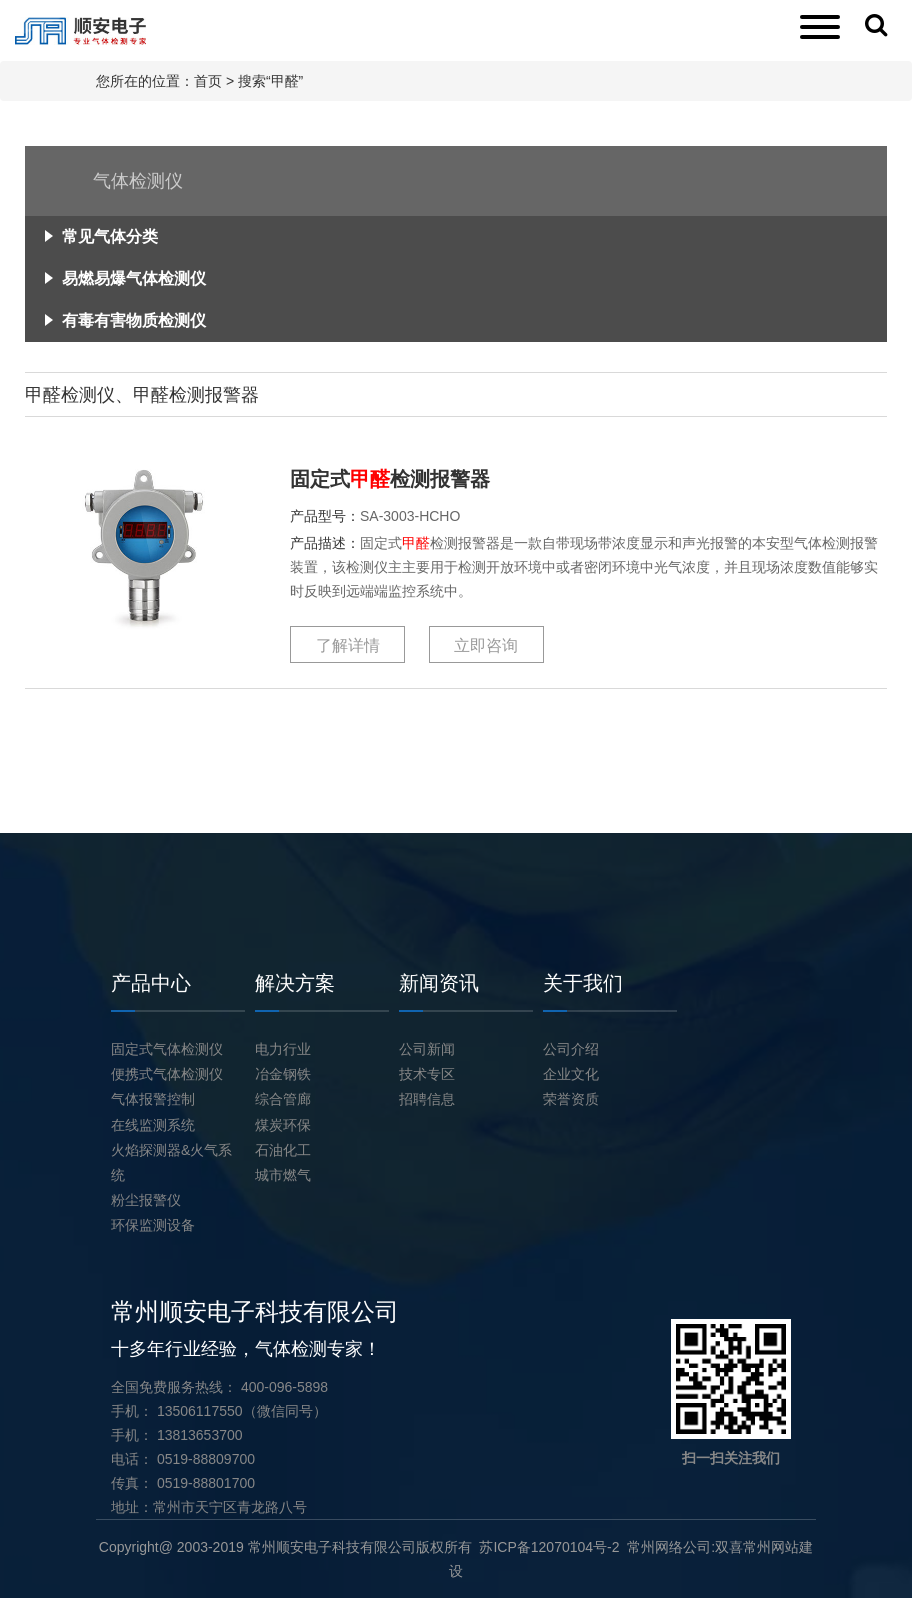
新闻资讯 (439, 983)
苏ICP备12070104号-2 (549, 1547)
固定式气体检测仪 (167, 1049)
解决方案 (295, 983)
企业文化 (571, 1074)
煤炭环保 (283, 1125)
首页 (208, 81)
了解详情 (348, 645)
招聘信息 (427, 1099)
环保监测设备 (153, 1225)
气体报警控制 (153, 1099)
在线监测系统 (153, 1125)
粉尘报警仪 (146, 1200)
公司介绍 (571, 1049)
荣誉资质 (571, 1099)
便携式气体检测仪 (167, 1074)
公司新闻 (427, 1049)
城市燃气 (283, 1175)
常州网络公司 (669, 1547)
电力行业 (283, 1049)
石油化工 (283, 1150)
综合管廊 (283, 1099)
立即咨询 (486, 645)
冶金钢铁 (283, 1074)
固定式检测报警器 (390, 479)
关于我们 (583, 983)
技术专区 (427, 1074)
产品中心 (151, 983)
